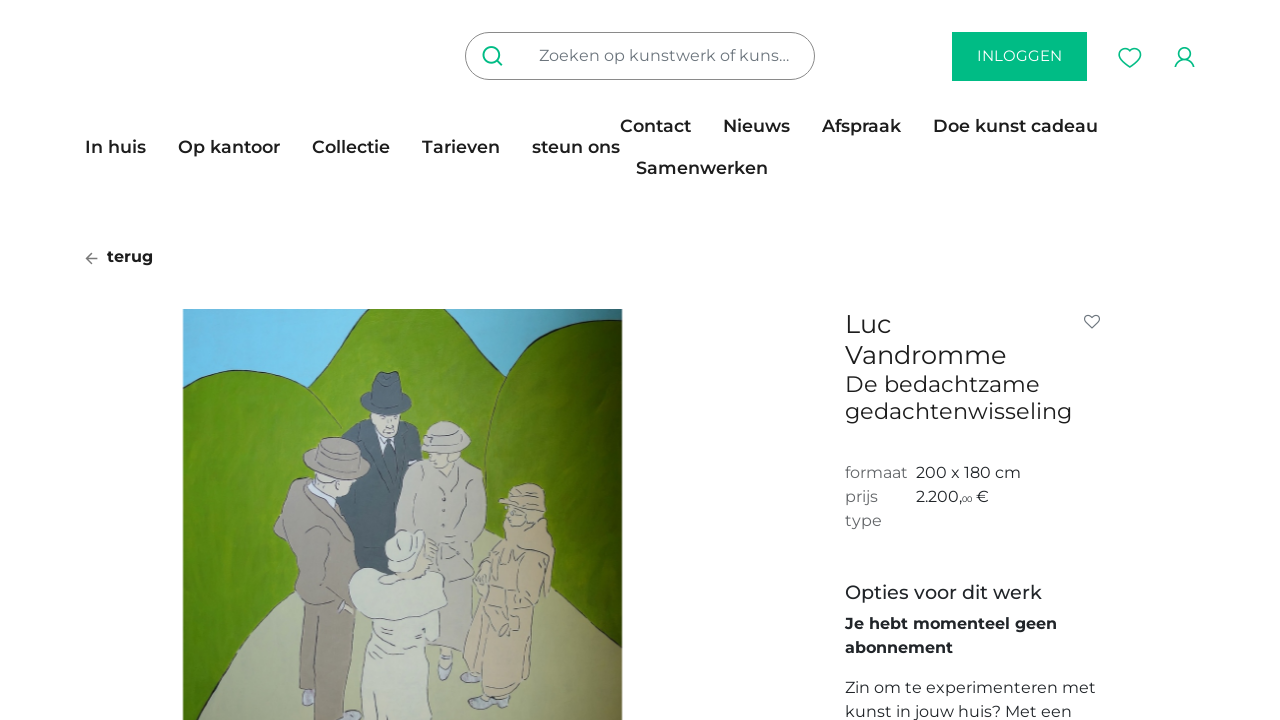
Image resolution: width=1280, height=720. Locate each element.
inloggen (1019, 55)
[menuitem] (123, 147)
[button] (1096, 322)
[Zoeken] (496, 56)
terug (119, 256)
